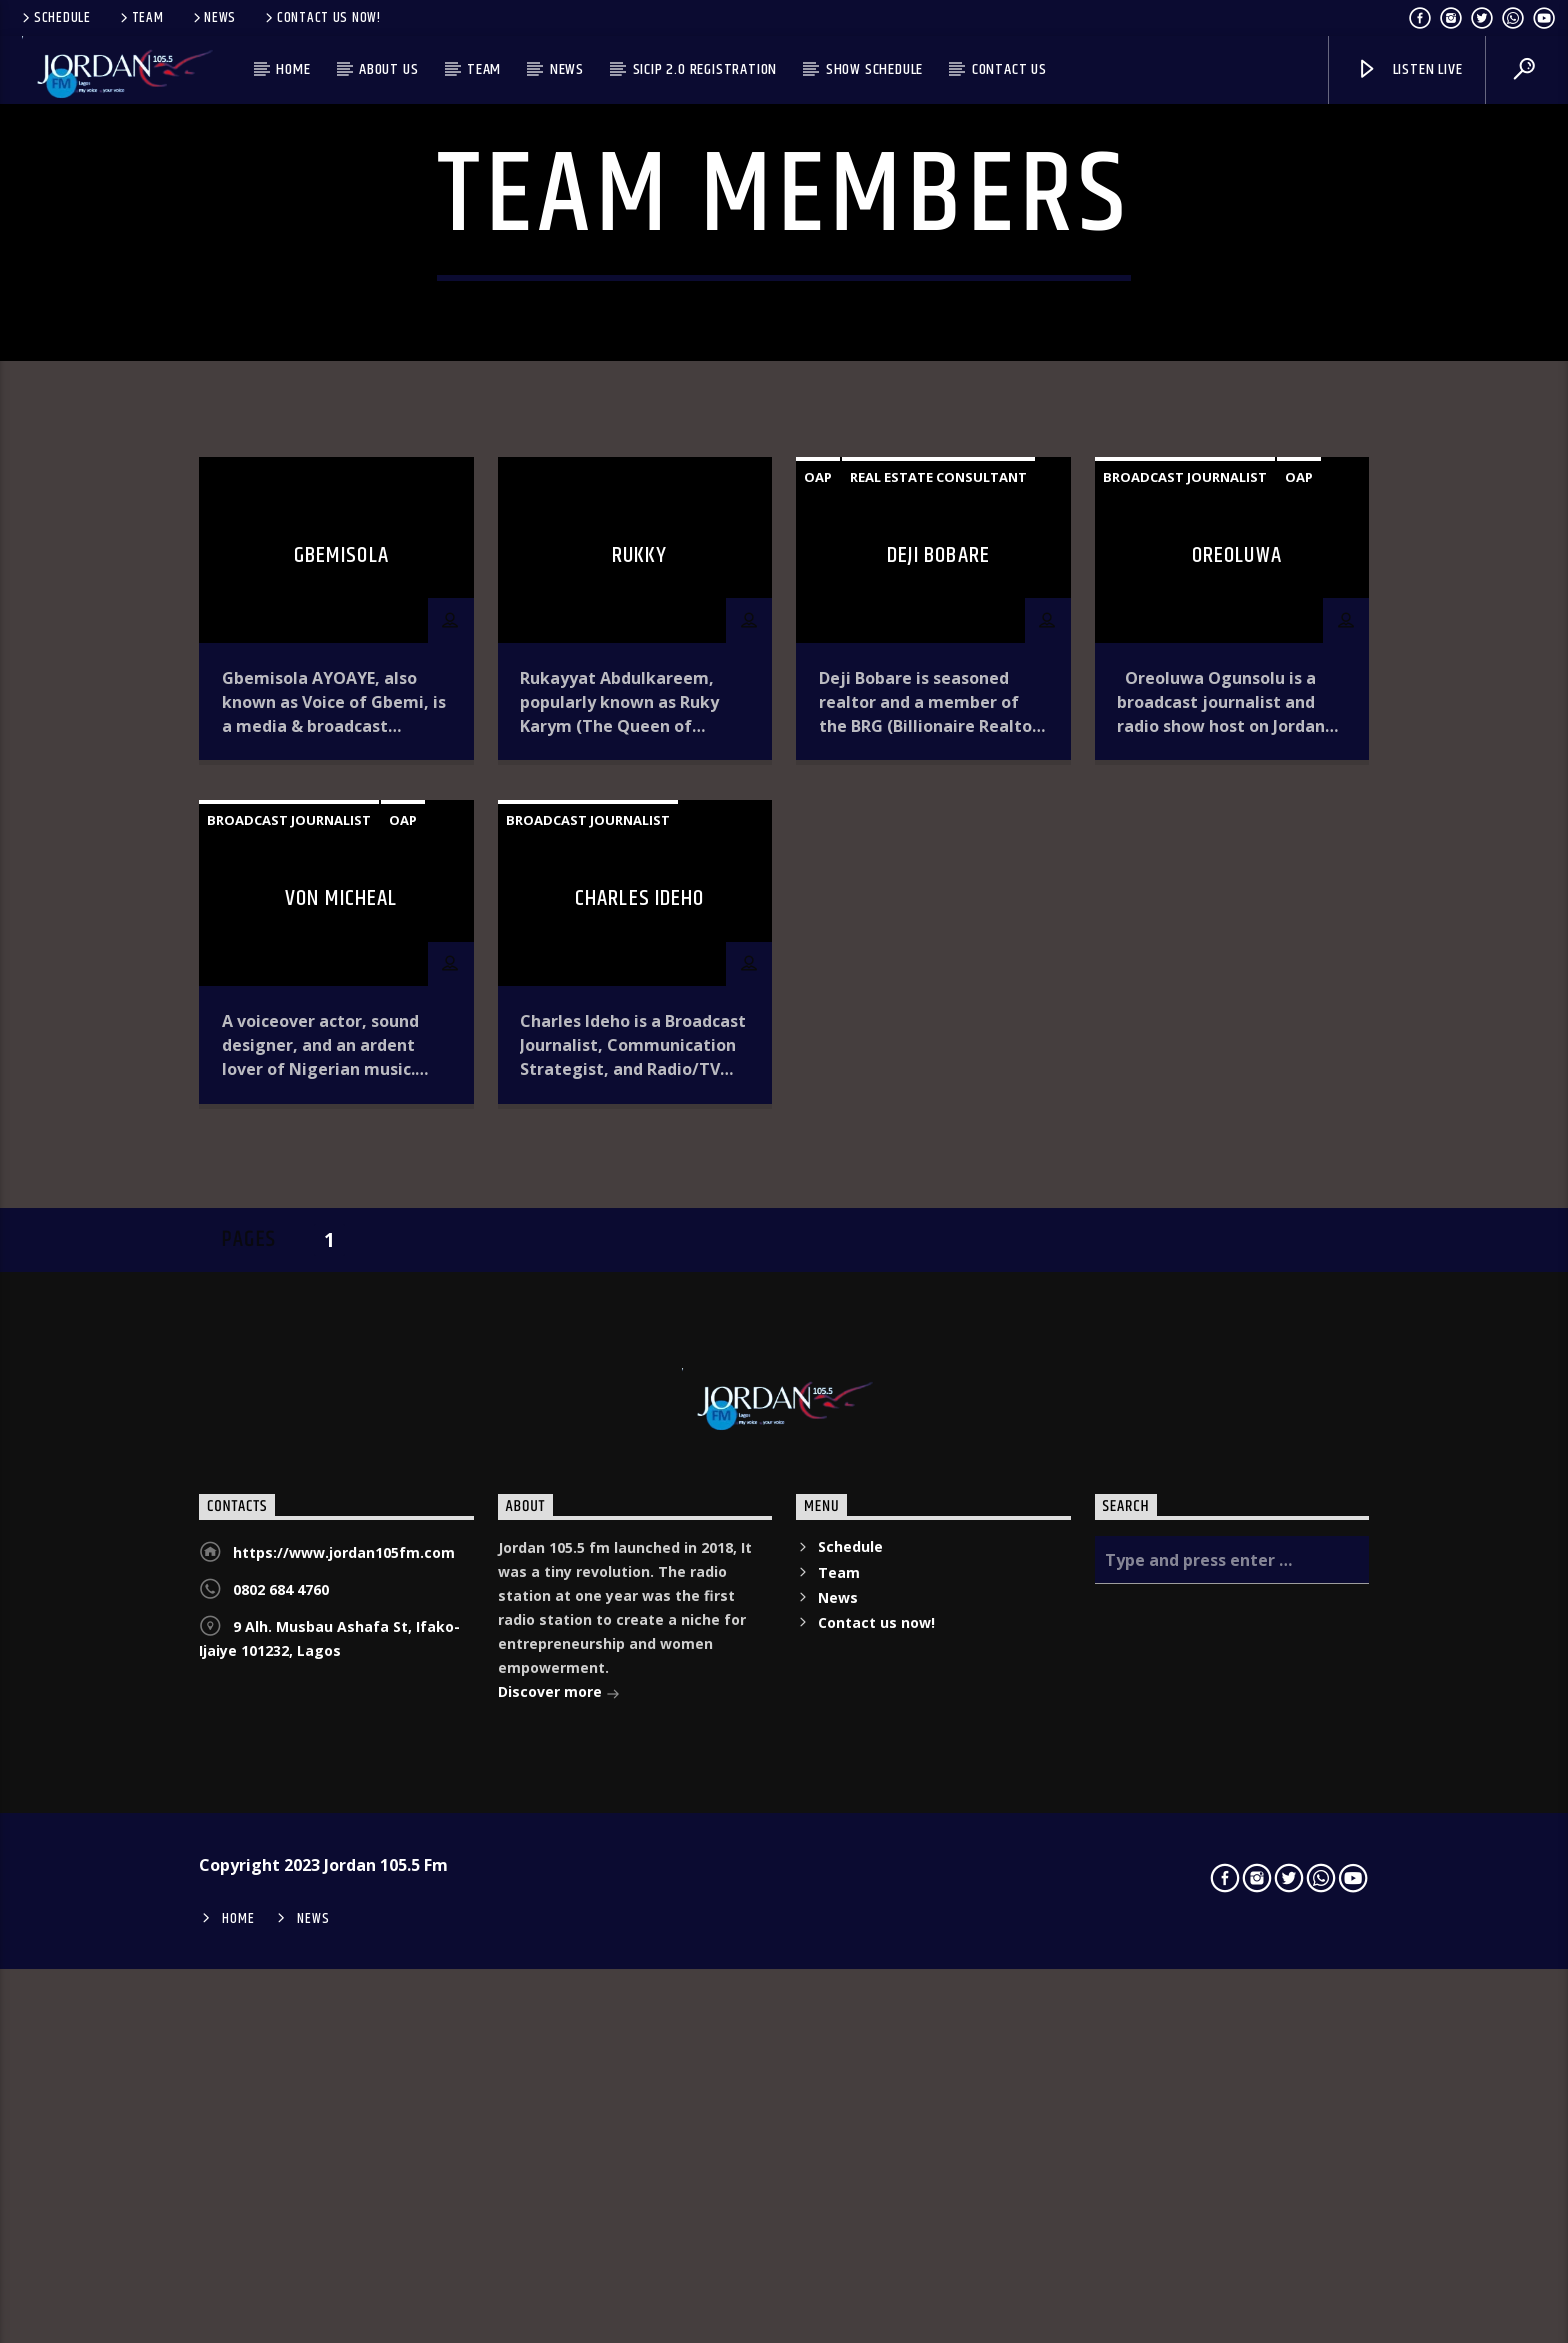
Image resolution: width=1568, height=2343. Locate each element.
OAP (818, 851)
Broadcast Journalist (1185, 851)
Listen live (1409, 69)
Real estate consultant (938, 851)
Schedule (55, 18)
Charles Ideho (640, 1272)
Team (140, 18)
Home (293, 69)
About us (388, 69)
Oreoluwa (1237, 929)
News (213, 18)
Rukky (640, 929)
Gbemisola (341, 929)
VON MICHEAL (341, 1272)
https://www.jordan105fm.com (344, 1926)
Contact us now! (321, 18)
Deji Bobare (938, 929)
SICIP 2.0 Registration (705, 69)
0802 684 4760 (281, 1963)
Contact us (1009, 69)
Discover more (559, 2067)
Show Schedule (874, 69)
